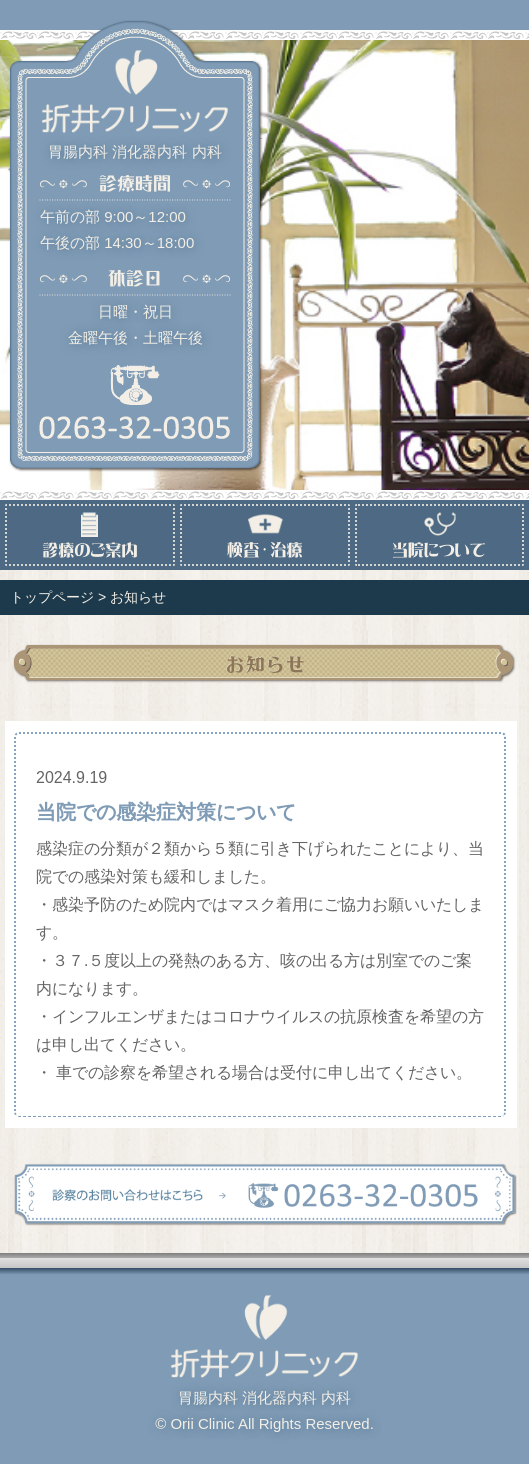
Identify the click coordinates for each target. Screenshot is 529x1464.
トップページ (52, 597)
